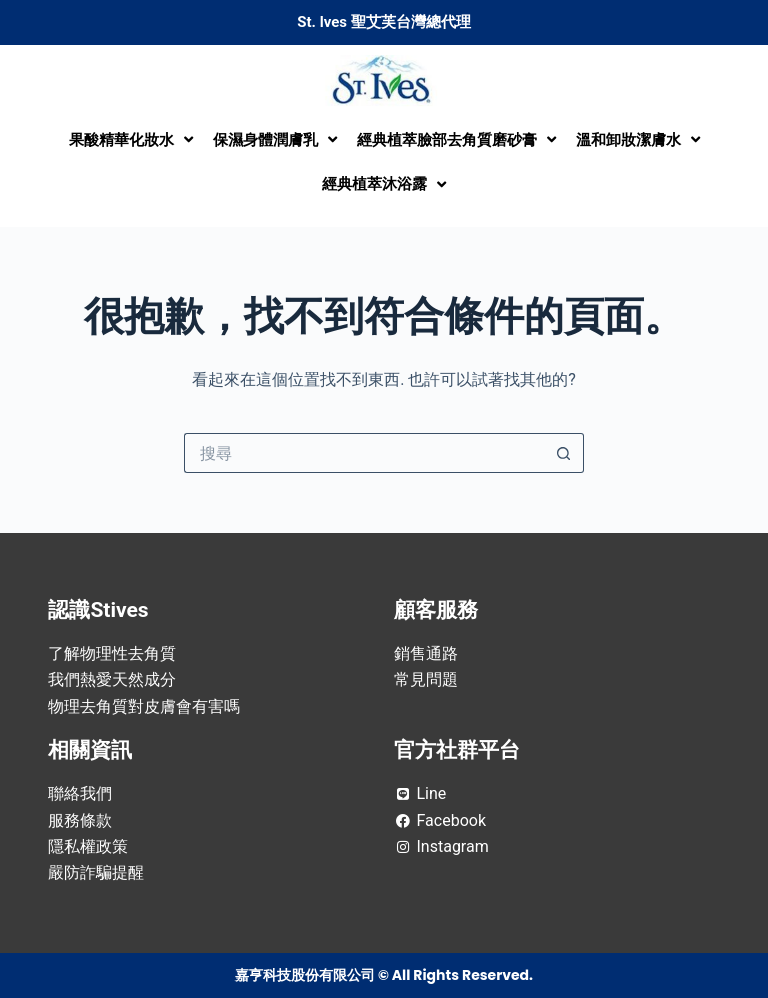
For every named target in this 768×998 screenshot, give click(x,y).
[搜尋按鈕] (564, 453)
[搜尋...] (364, 453)
